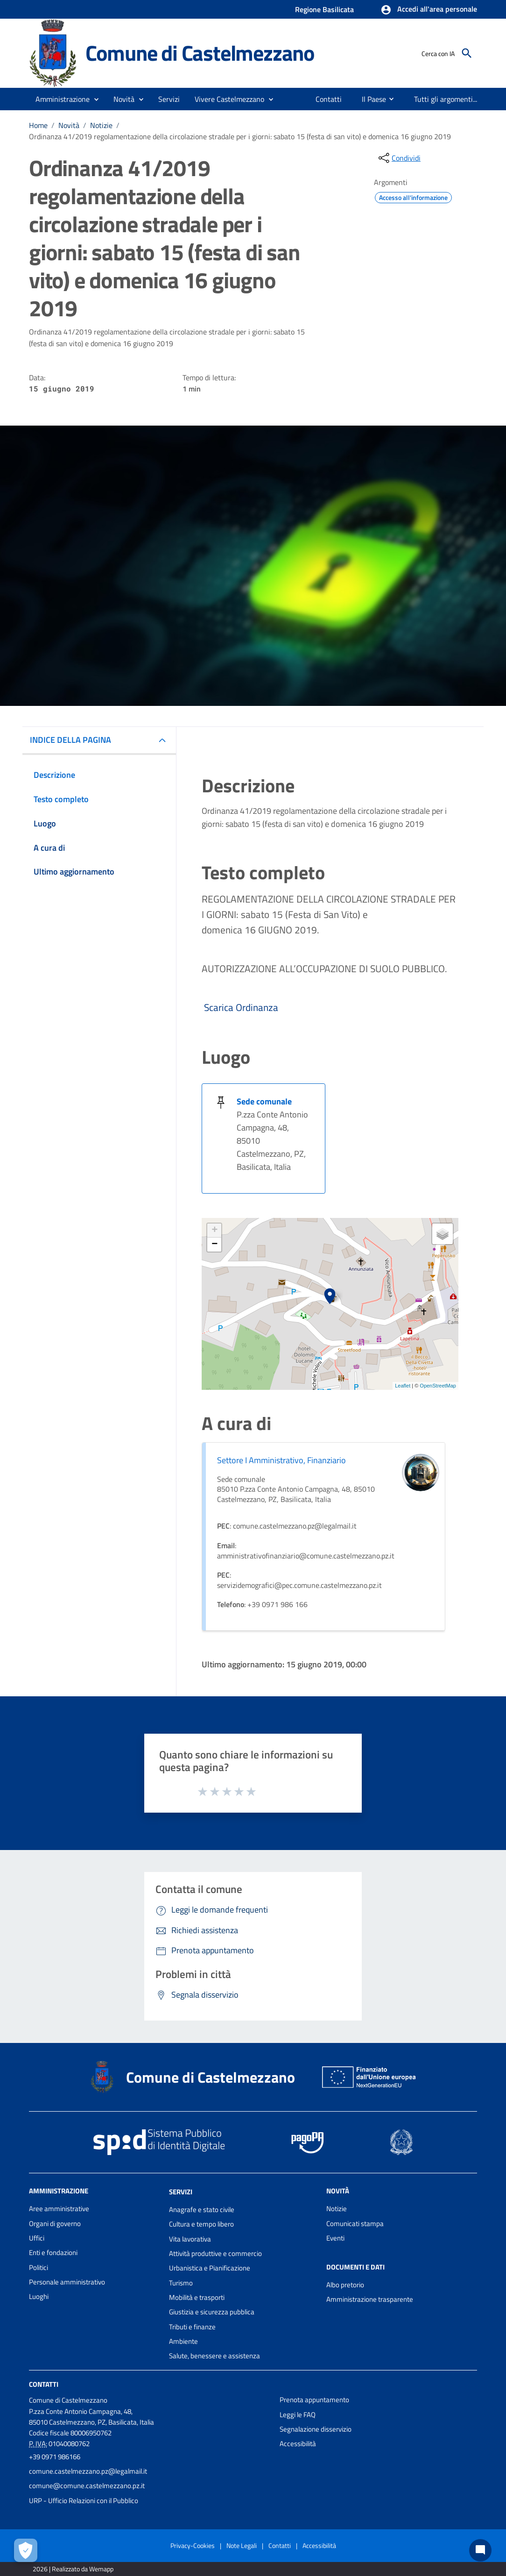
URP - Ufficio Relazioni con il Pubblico (83, 2500)
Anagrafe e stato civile (201, 2209)
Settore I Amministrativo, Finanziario (281, 1460)
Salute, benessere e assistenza (214, 2355)
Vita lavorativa (190, 2239)
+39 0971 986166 (54, 2456)
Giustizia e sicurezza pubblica (211, 2311)
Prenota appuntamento (314, 2399)
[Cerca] (467, 53)
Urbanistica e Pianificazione (209, 2268)
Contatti (43, 2384)
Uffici (36, 2238)
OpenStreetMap (438, 1385)
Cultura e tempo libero (201, 2224)
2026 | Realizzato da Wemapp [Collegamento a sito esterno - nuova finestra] (73, 2569)
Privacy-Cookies (192, 2545)
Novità (68, 125)
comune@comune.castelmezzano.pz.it (87, 2485)
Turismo (181, 2282)
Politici (38, 2267)
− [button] (214, 1245)
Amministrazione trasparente (369, 2299)
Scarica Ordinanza (240, 1007)
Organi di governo (55, 2223)
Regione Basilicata (324, 9)
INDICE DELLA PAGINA (70, 739)
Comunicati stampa (355, 2223)
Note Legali (241, 2545)
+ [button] (214, 1231)
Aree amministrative (59, 2208)
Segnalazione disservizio (315, 2429)
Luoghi (39, 2296)
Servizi (180, 2191)
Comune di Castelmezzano (199, 52)
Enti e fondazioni (53, 2252)
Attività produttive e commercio (215, 2253)
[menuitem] (328, 99)
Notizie (101, 125)
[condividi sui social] (398, 157)
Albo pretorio (345, 2284)
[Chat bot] (480, 2550)
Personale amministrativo (67, 2282)
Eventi (335, 2238)
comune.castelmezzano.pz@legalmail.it (88, 2471)
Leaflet (402, 1385)
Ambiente (183, 2341)
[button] (428, 9)
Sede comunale (264, 1101)
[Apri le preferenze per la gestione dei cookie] (25, 2550)
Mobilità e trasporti (197, 2297)
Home (38, 125)
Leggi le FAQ (298, 2414)
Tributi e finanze (192, 2326)
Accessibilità (298, 2443)
